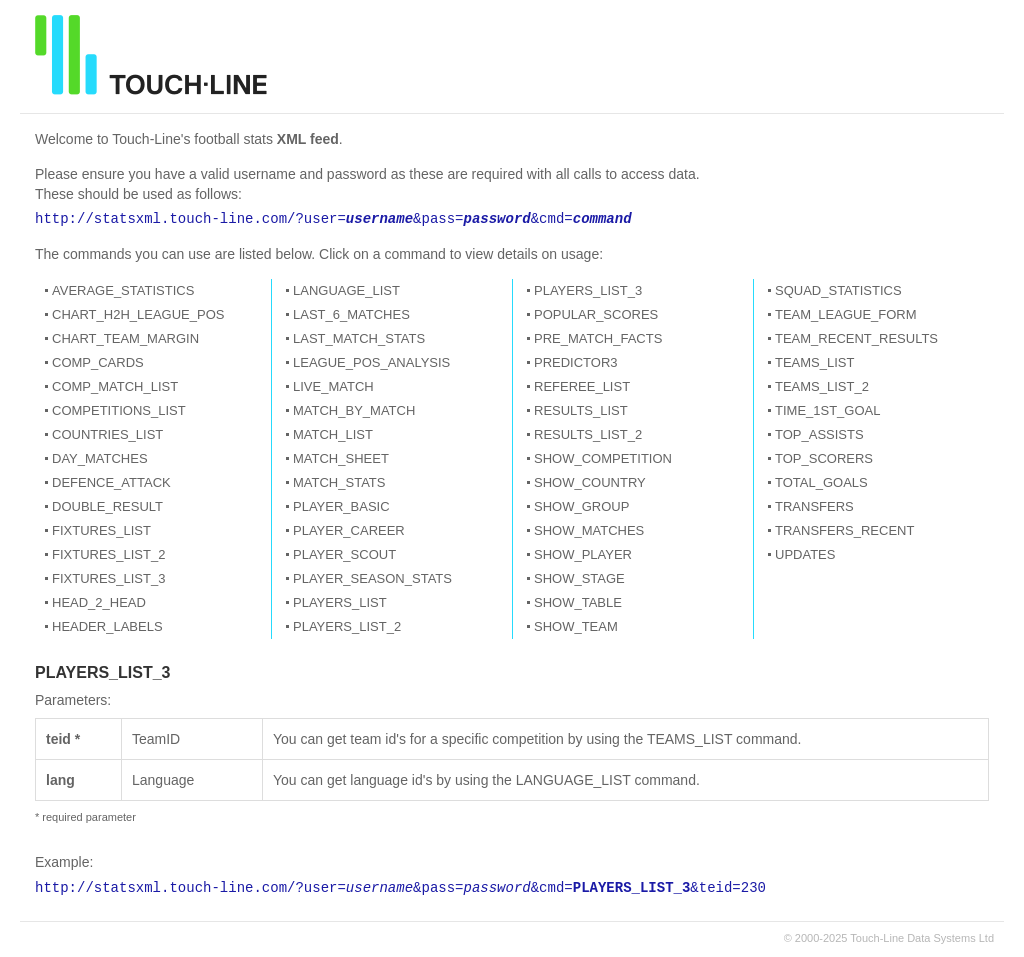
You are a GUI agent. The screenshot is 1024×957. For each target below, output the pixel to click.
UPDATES (805, 554)
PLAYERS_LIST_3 (588, 290)
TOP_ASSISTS (819, 434)
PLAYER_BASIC (341, 506)
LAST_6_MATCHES (351, 314)
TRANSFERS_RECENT (844, 530)
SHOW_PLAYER (583, 554)
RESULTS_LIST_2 (588, 434)
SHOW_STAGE (579, 578)
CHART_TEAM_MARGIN (125, 338)
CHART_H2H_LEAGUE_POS (138, 314)
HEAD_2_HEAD (99, 602)
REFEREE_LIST (582, 386)
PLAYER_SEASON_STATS (372, 578)
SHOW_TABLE (578, 602)
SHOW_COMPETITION (603, 458)
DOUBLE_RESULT (107, 506)
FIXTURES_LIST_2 (108, 554)
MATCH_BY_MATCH (354, 410)
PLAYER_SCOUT (344, 554)
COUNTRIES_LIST (107, 434)
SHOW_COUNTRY (590, 482)
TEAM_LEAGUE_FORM (846, 314)
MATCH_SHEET (341, 458)
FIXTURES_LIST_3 (108, 578)
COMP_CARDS (98, 362)
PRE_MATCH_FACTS (598, 338)
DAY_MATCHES (100, 458)
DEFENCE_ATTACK (111, 482)
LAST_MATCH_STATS (359, 338)
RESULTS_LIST (581, 410)
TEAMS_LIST (814, 362)
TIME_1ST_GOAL (827, 410)
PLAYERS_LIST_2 (347, 626)
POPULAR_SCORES (596, 314)
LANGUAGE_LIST (346, 290)
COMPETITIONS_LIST (119, 410)
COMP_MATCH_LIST (115, 386)
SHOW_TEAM (576, 626)
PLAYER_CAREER (349, 530)
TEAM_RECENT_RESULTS (856, 338)
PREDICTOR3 (576, 362)
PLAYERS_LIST (340, 602)
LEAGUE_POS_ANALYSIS (371, 362)
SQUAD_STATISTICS (838, 290)
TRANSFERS (814, 506)
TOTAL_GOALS (821, 482)
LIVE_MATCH (333, 386)
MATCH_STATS (339, 482)
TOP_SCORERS (824, 458)
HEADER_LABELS (107, 626)
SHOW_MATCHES (589, 530)
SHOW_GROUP (581, 506)
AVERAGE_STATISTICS (123, 290)
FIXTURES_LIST (101, 530)
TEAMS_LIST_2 (822, 386)
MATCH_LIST (333, 434)
